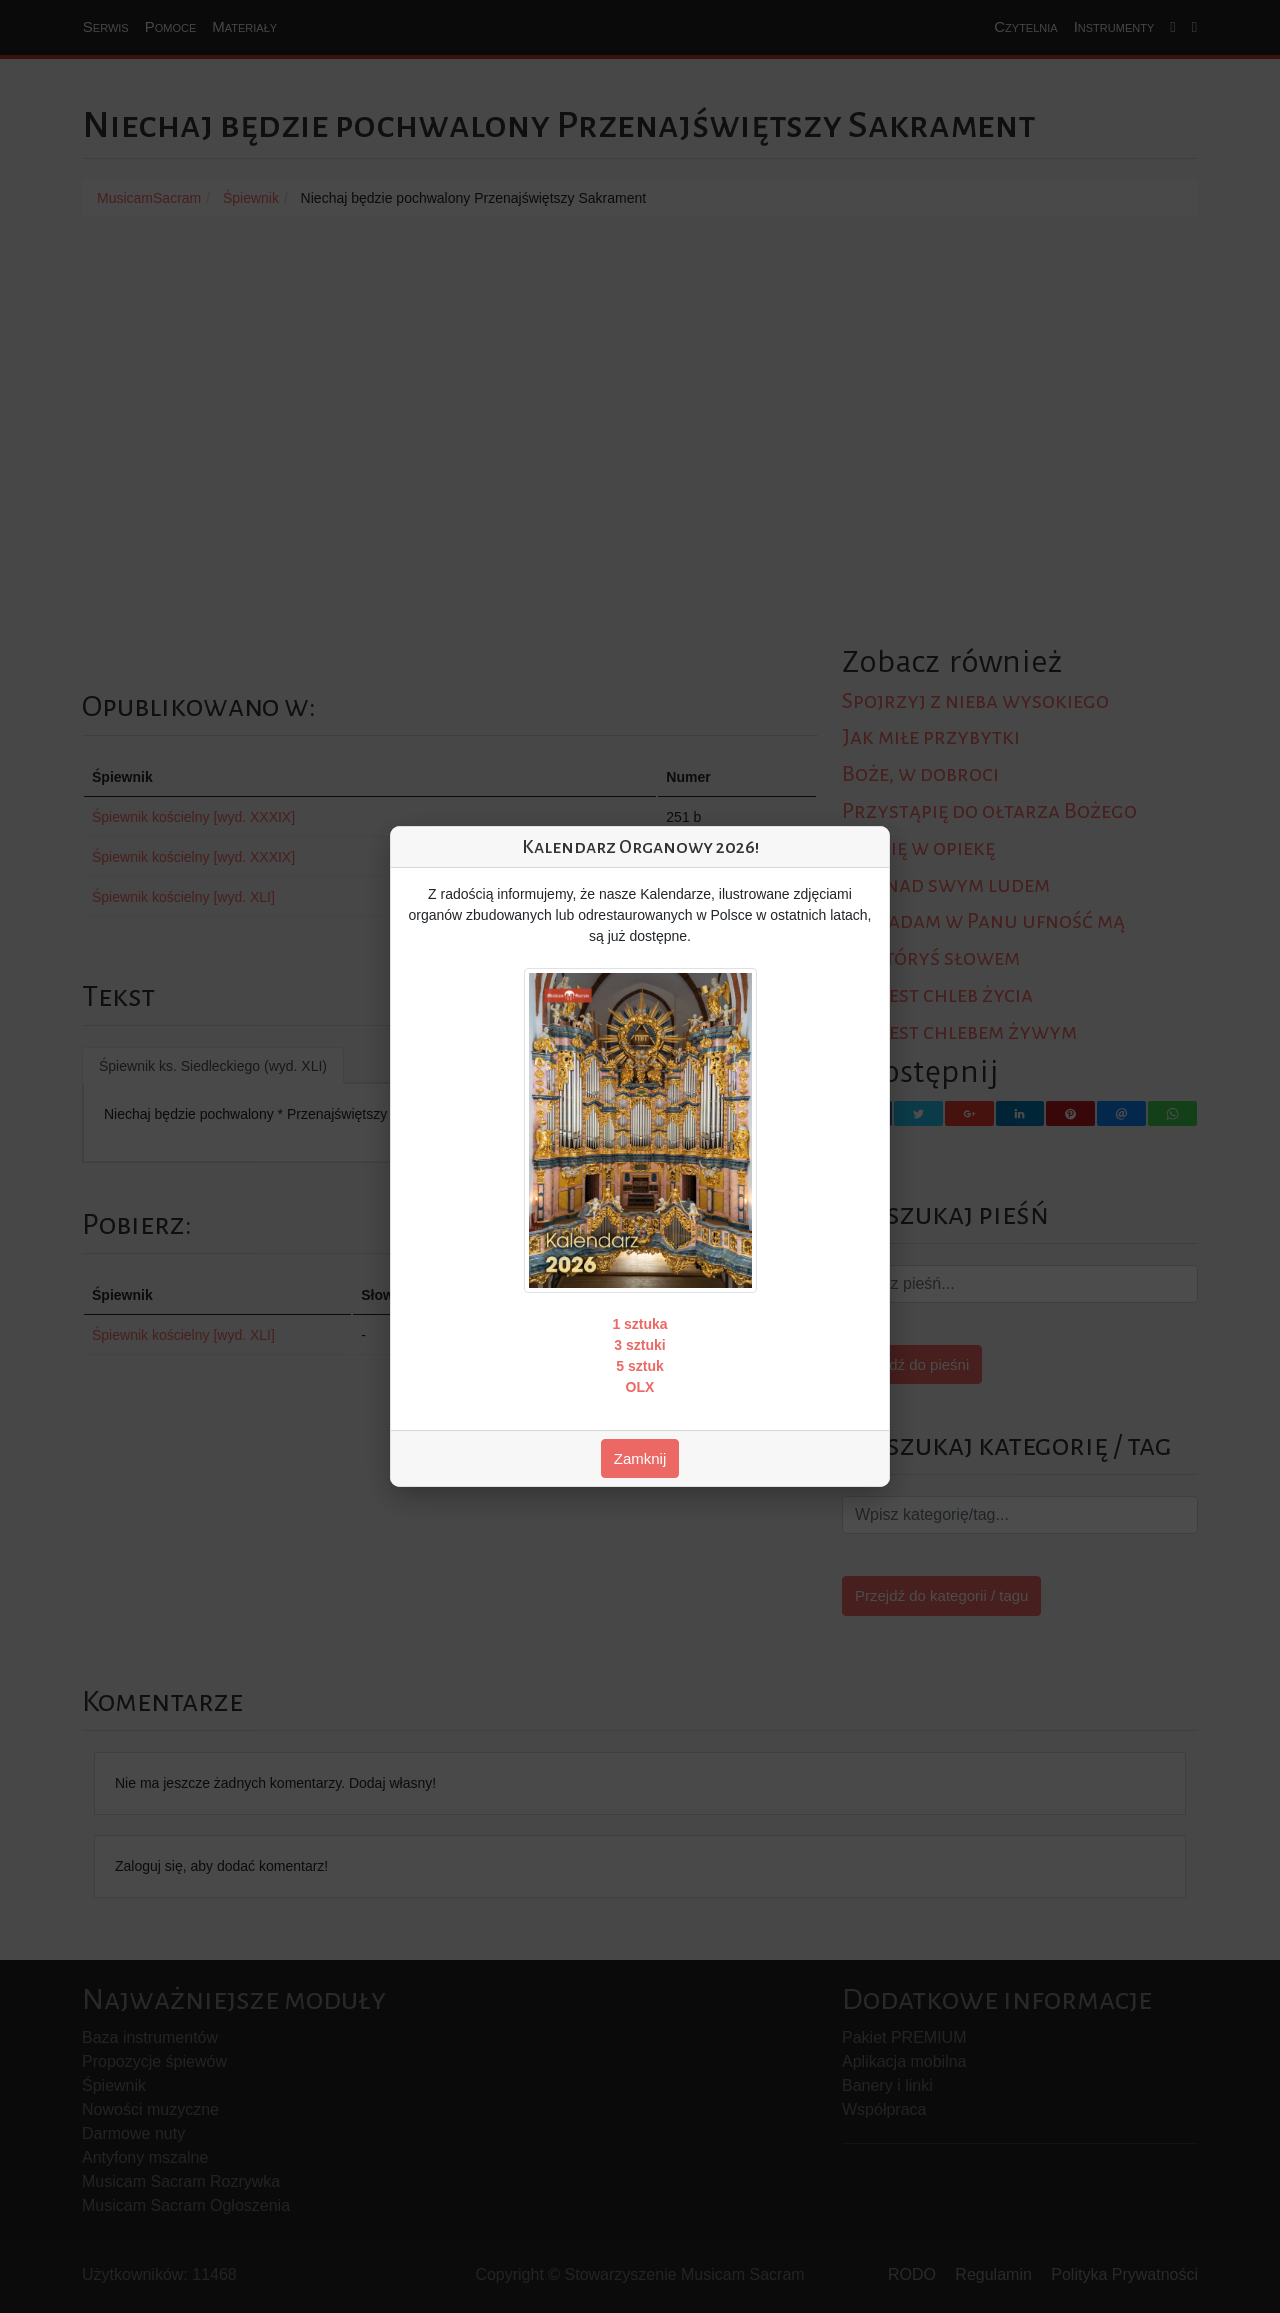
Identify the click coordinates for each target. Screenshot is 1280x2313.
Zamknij (640, 1458)
